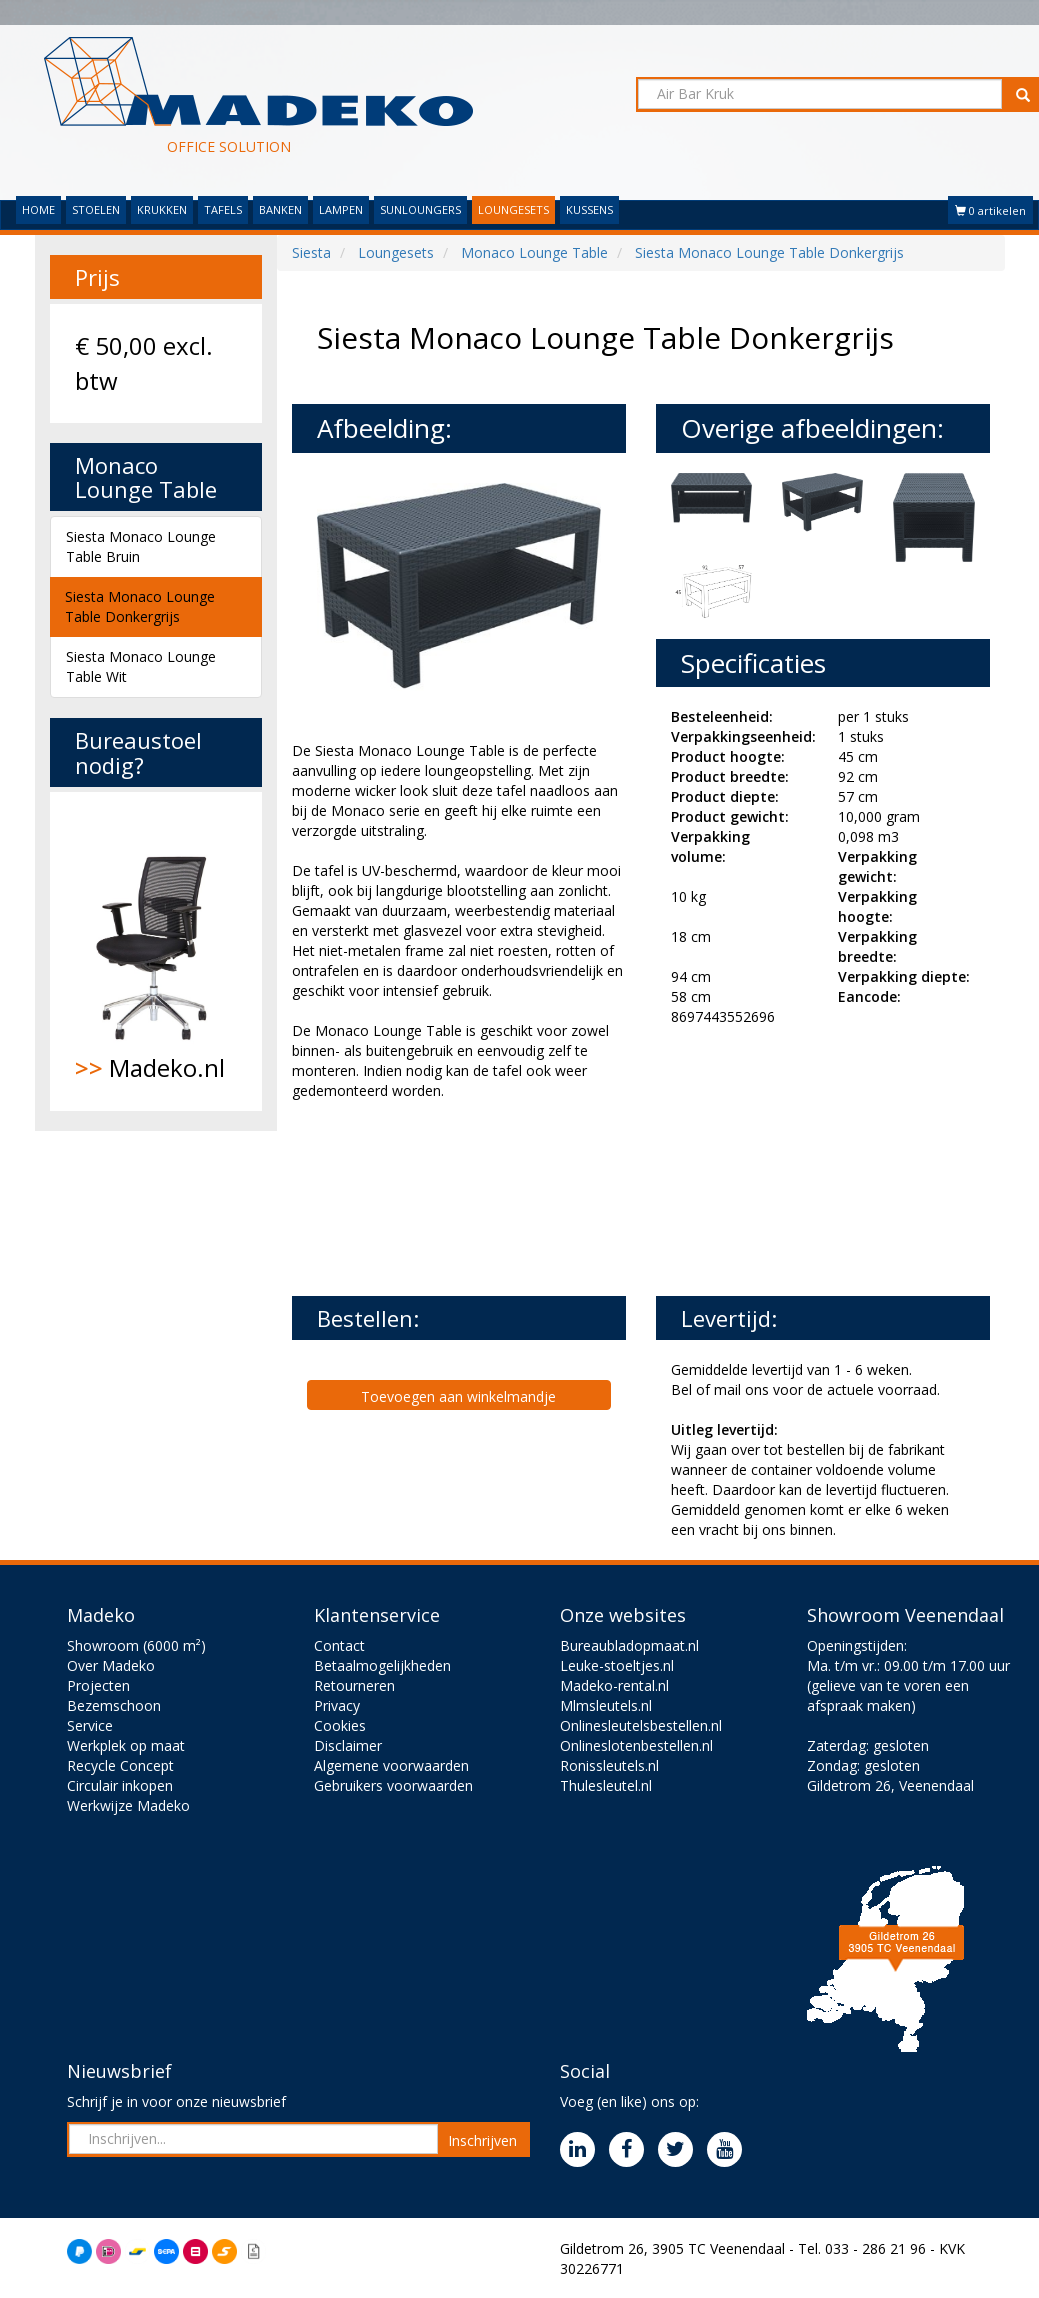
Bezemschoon (114, 1705)
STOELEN (96, 209)
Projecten (98, 1685)
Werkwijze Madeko (128, 1805)
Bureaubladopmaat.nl (629, 1645)
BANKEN (280, 209)
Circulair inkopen (120, 1785)
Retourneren (354, 1685)
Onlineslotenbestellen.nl (636, 1745)
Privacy (337, 1705)
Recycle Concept (120, 1765)
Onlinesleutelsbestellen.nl (641, 1725)
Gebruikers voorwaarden (393, 1785)
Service (90, 1725)
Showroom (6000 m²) (136, 1645)
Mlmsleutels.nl (606, 1705)
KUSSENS (589, 209)
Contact (339, 1645)
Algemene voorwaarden (391, 1765)
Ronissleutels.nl (609, 1765)
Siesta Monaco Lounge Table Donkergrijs (140, 606)
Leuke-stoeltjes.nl (617, 1665)
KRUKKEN (162, 209)
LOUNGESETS (513, 209)
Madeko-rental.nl (614, 1685)
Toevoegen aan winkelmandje (458, 1396)
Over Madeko (111, 1665)
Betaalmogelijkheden (382, 1665)
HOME (38, 209)
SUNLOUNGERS (420, 209)
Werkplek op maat (126, 1745)
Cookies (340, 1725)
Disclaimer (348, 1745)
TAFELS (223, 209)
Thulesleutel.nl (606, 1785)
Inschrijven (482, 2140)
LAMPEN (341, 209)
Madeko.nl (156, 951)
